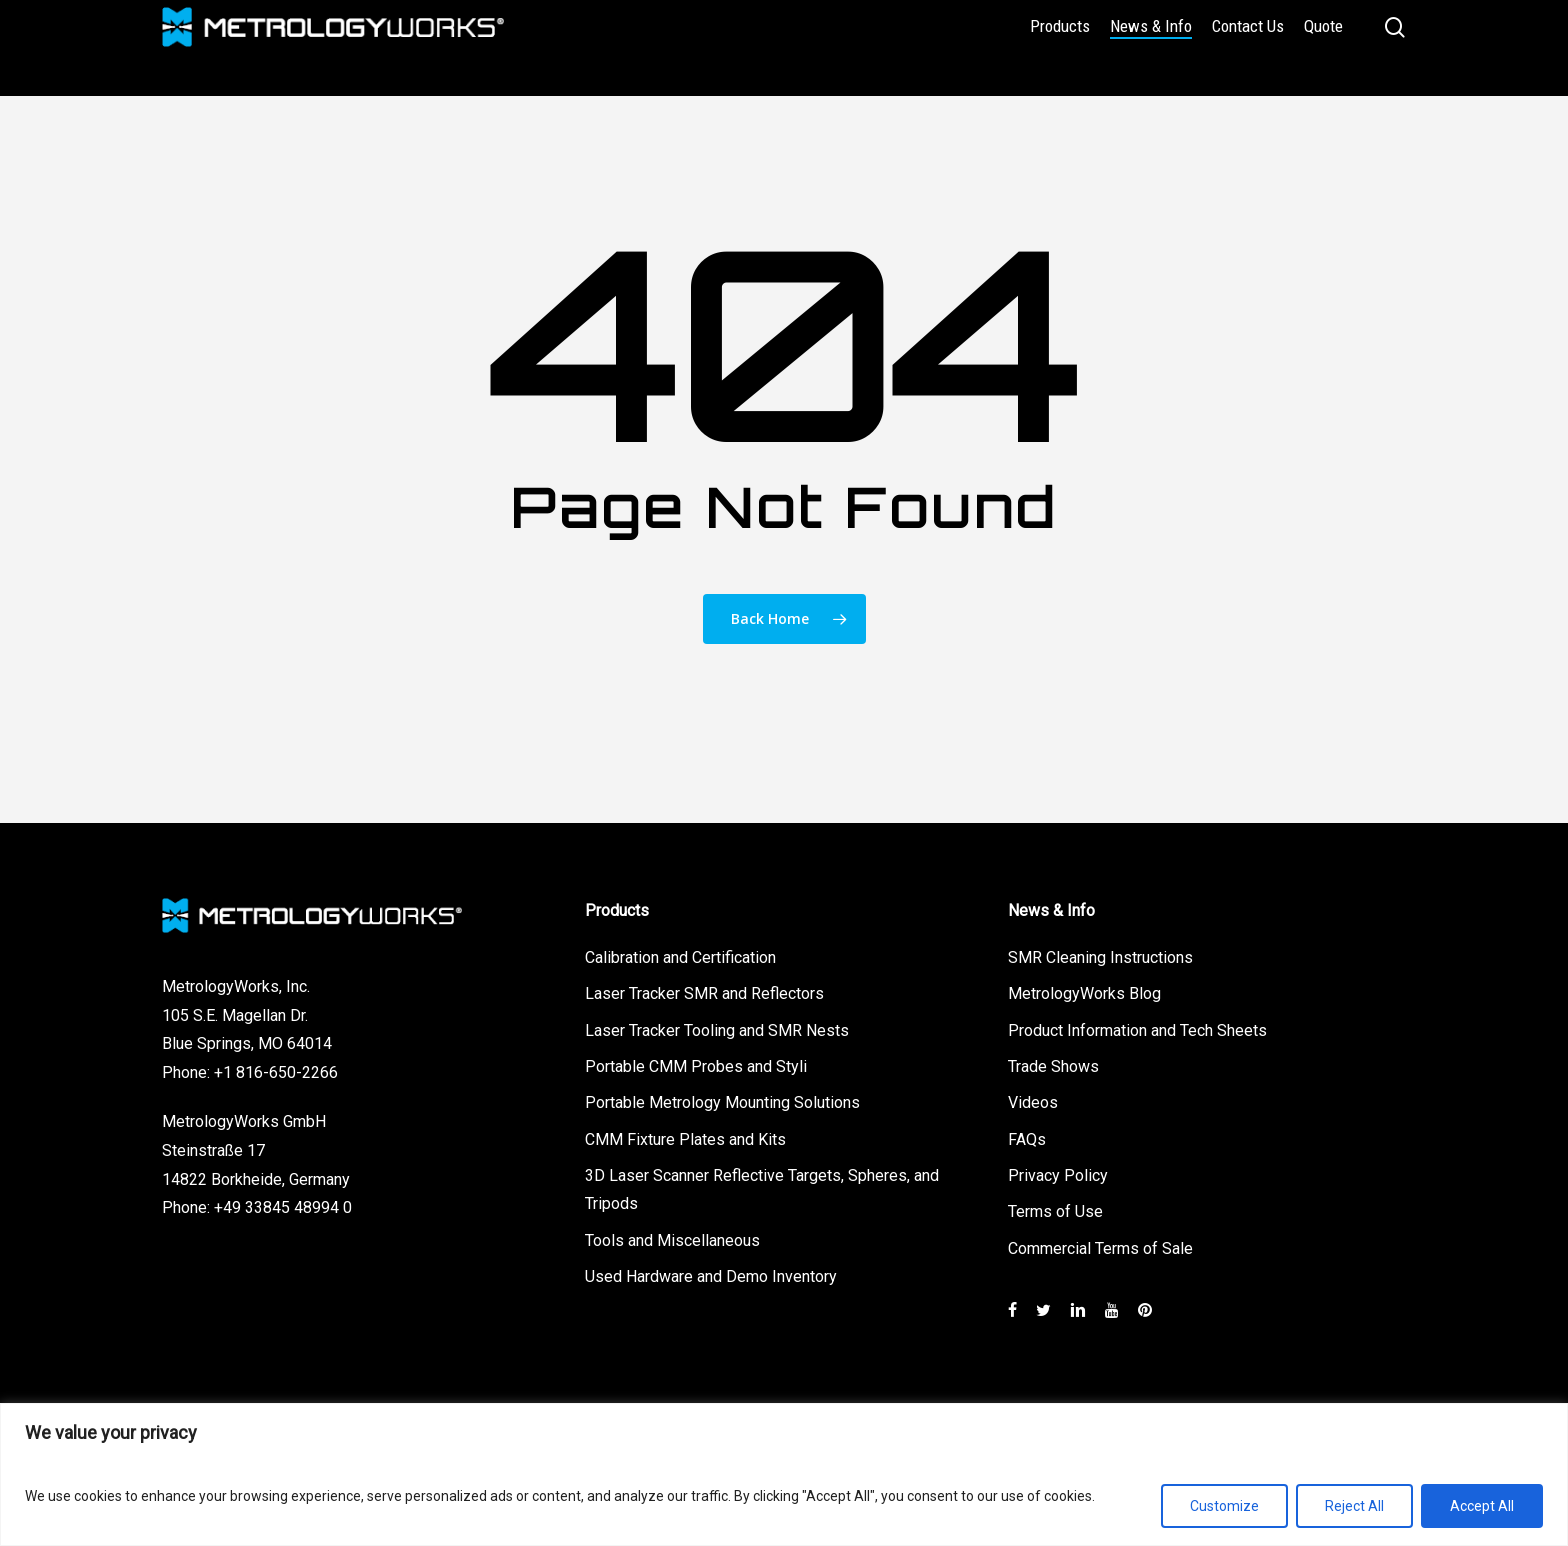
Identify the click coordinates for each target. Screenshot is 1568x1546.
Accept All (1482, 1506)
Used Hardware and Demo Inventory (711, 1276)
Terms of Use (1055, 1210)
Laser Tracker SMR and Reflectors (704, 990)
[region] (784, 1474)
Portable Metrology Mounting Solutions (722, 1100)
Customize (1224, 1506)
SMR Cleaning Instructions (1100, 953)
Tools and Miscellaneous (672, 1239)
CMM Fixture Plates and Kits (685, 1137)
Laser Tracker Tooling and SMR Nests (717, 1026)
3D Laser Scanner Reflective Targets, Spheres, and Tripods (762, 1189)
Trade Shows (1053, 1063)
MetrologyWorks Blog (1084, 990)
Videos (1033, 1100)
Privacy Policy (1058, 1174)
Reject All (1354, 1506)
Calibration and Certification (680, 953)
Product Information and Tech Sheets (1137, 1026)
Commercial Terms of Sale (1100, 1247)
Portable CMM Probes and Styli (696, 1063)
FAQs (1027, 1137)
